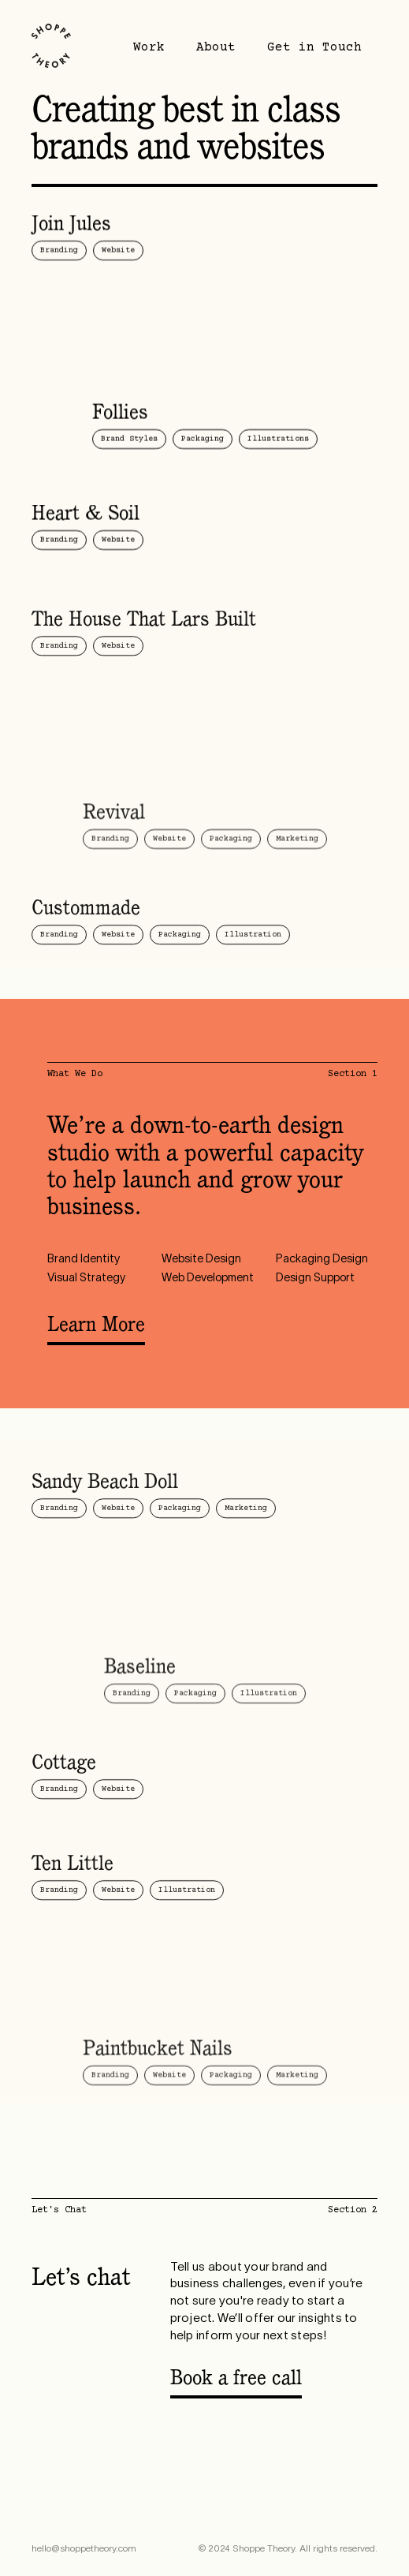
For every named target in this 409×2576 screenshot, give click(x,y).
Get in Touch (314, 47)
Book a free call (236, 2379)
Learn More (96, 1326)
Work (149, 47)
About (216, 47)
